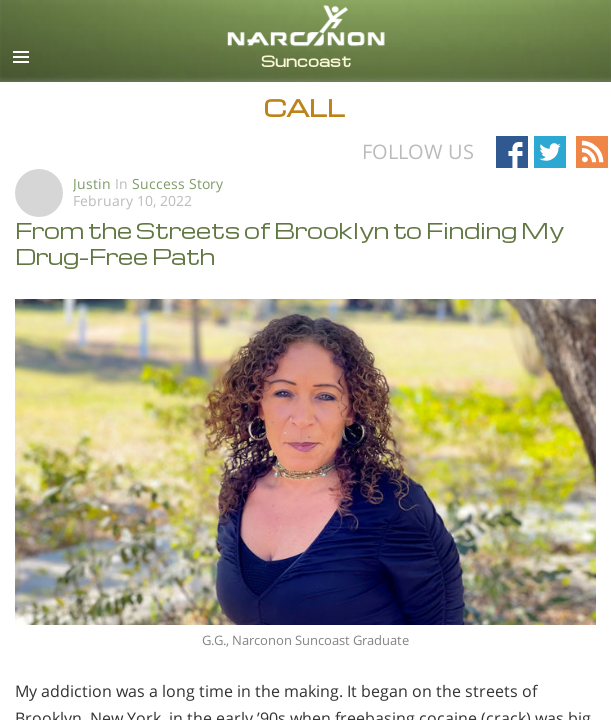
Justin (92, 183)
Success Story (177, 183)
